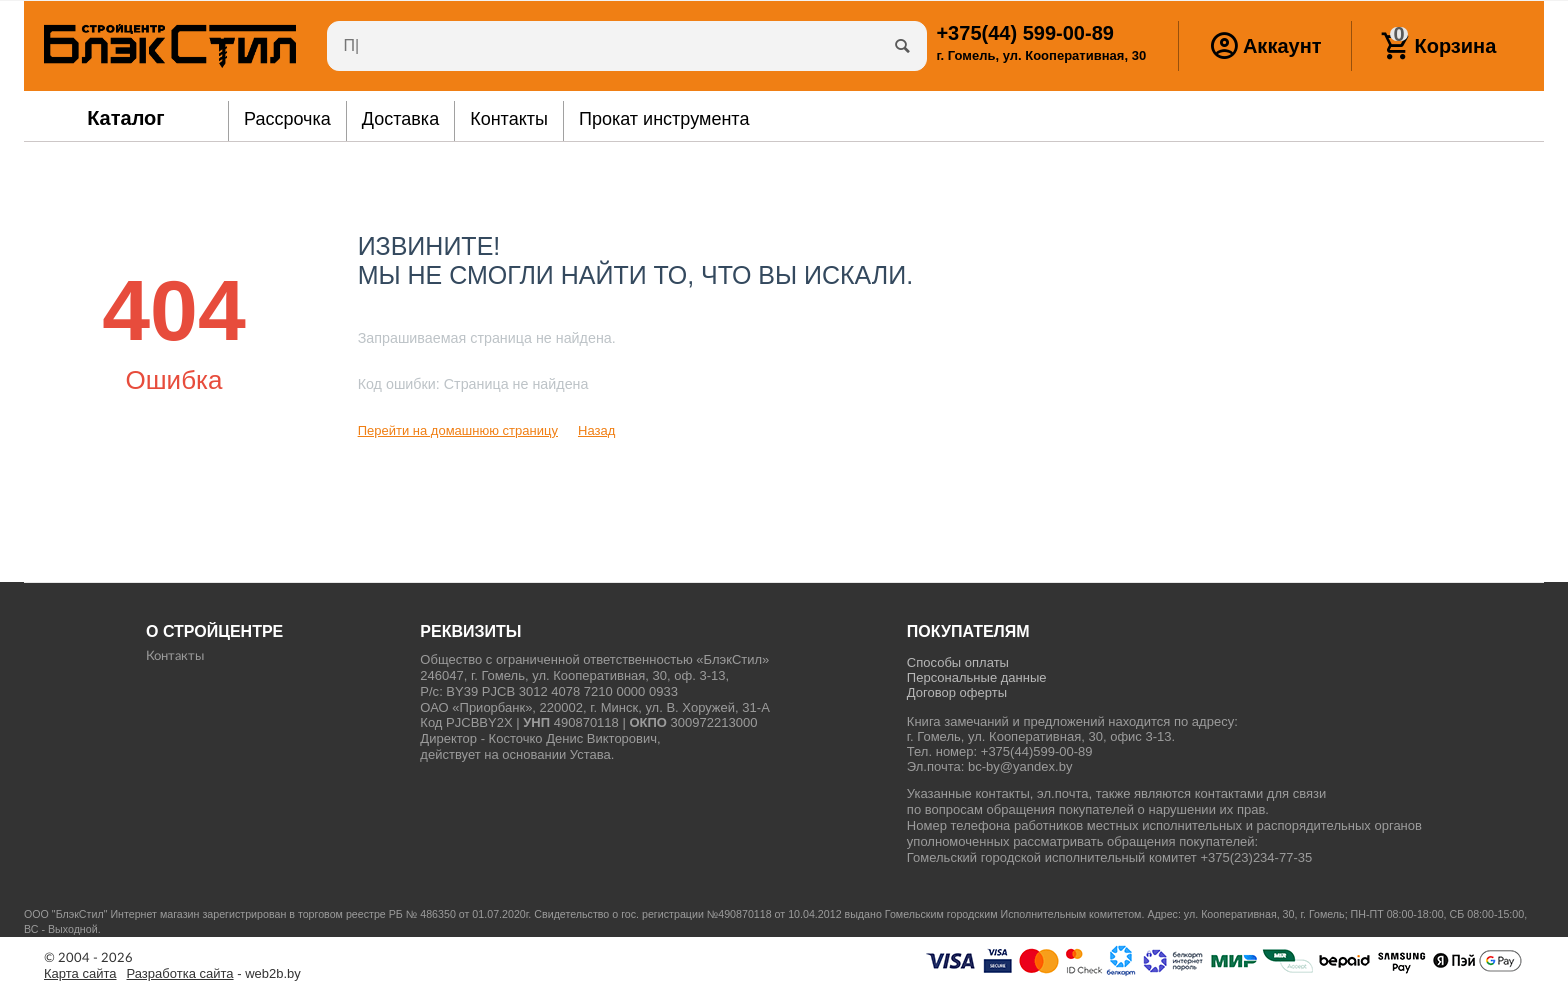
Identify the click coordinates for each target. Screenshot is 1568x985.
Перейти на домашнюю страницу (458, 430)
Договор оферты (957, 692)
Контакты (175, 656)
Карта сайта (80, 974)
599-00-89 (1024, 33)
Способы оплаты (958, 662)
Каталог (126, 118)
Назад (596, 430)
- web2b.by (214, 974)
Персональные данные (977, 677)
